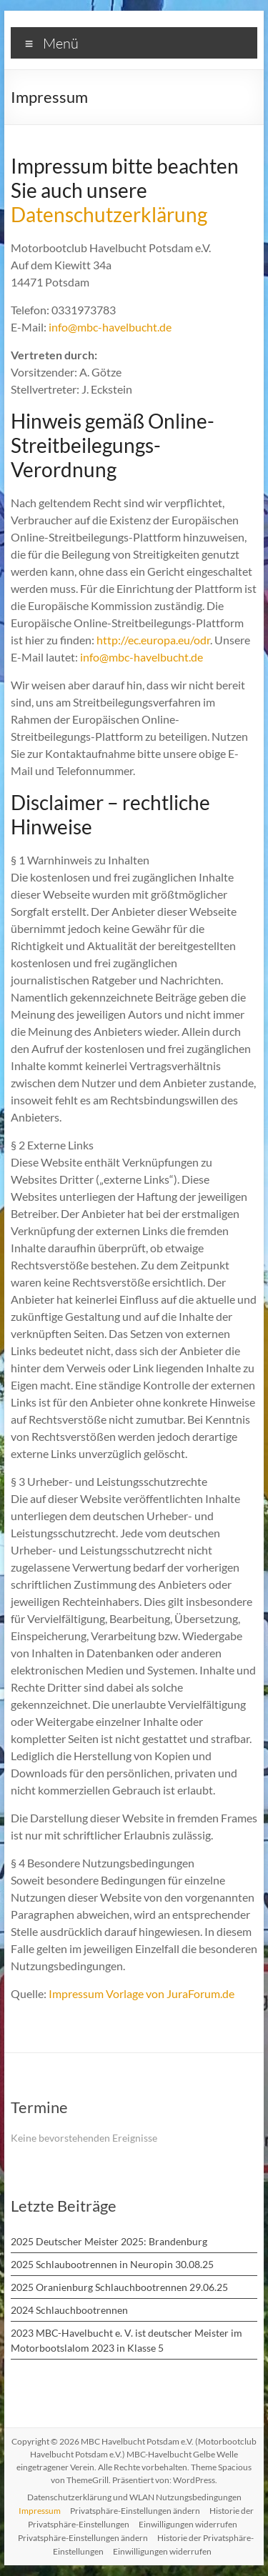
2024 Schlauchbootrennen (69, 2310)
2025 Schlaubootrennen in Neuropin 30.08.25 (112, 2264)
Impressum (40, 2510)
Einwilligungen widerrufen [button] (188, 2524)
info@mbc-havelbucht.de (110, 327)
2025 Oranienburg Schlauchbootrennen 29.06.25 (119, 2287)
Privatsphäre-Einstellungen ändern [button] (135, 2510)
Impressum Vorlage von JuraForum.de (141, 1993)
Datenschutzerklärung (109, 214)
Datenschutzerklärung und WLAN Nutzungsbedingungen (134, 2497)
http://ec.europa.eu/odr (153, 640)
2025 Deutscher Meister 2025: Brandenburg (109, 2241)
